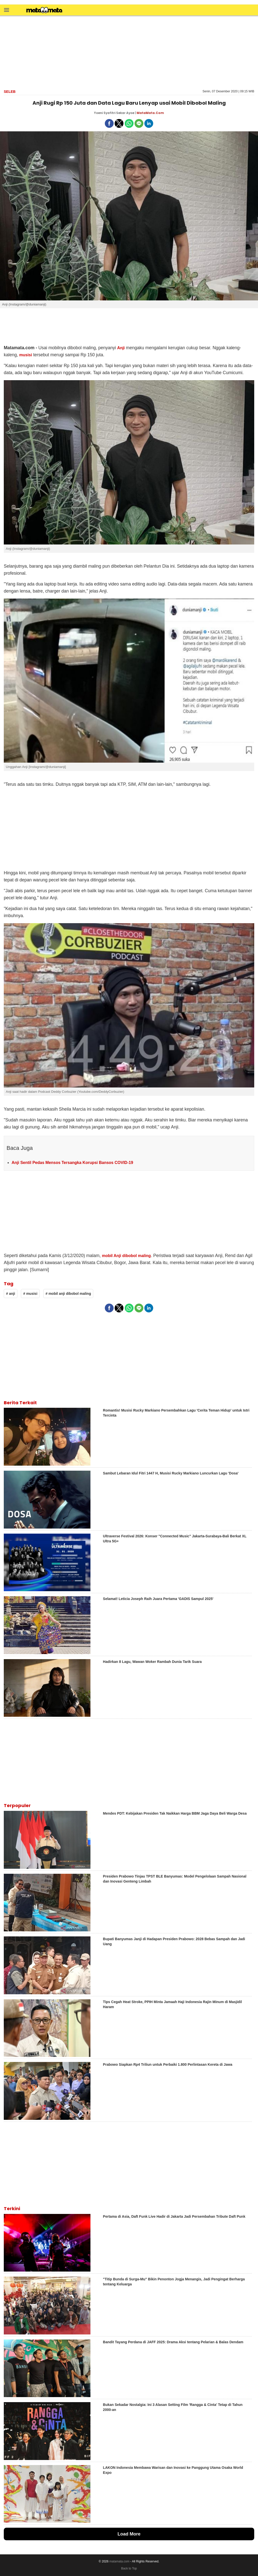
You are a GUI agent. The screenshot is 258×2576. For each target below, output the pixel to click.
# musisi (30, 1294)
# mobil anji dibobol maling (68, 1294)
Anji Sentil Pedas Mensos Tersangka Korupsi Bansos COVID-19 (72, 1162)
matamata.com (119, 2561)
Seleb (10, 92)
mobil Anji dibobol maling (126, 1256)
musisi (25, 355)
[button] (6, 10)
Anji (121, 348)
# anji (10, 1294)
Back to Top (129, 2568)
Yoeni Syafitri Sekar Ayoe (114, 113)
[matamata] (44, 10)
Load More (128, 2533)
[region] (129, 52)
